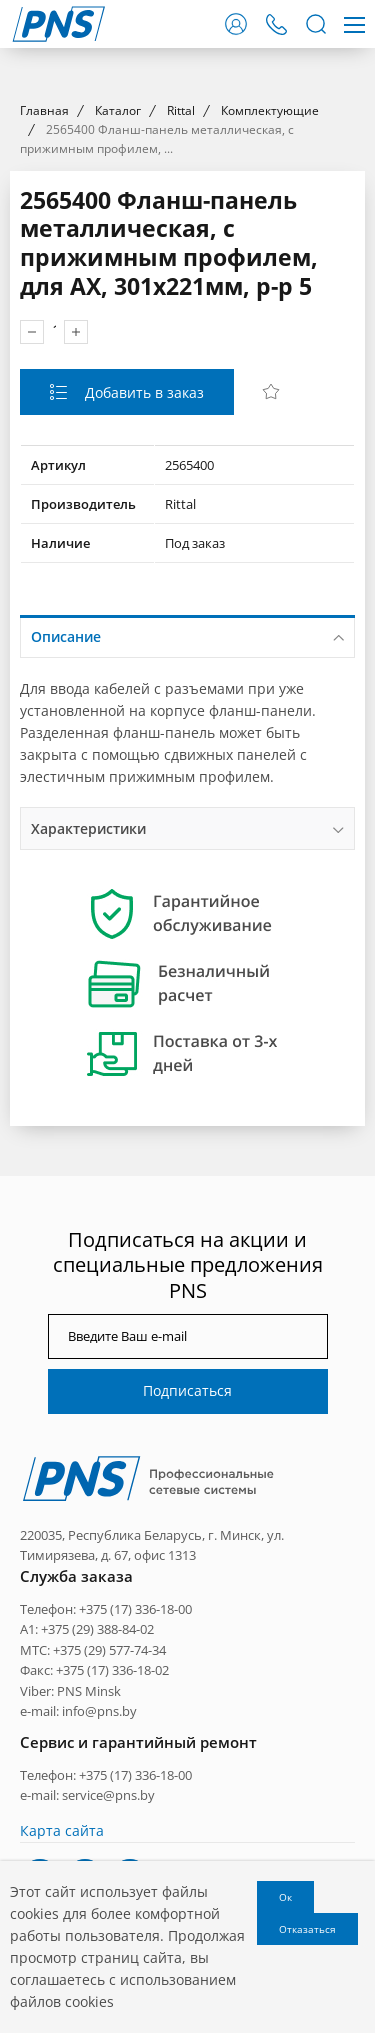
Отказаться (307, 1929)
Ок (285, 1897)
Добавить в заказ (142, 754)
